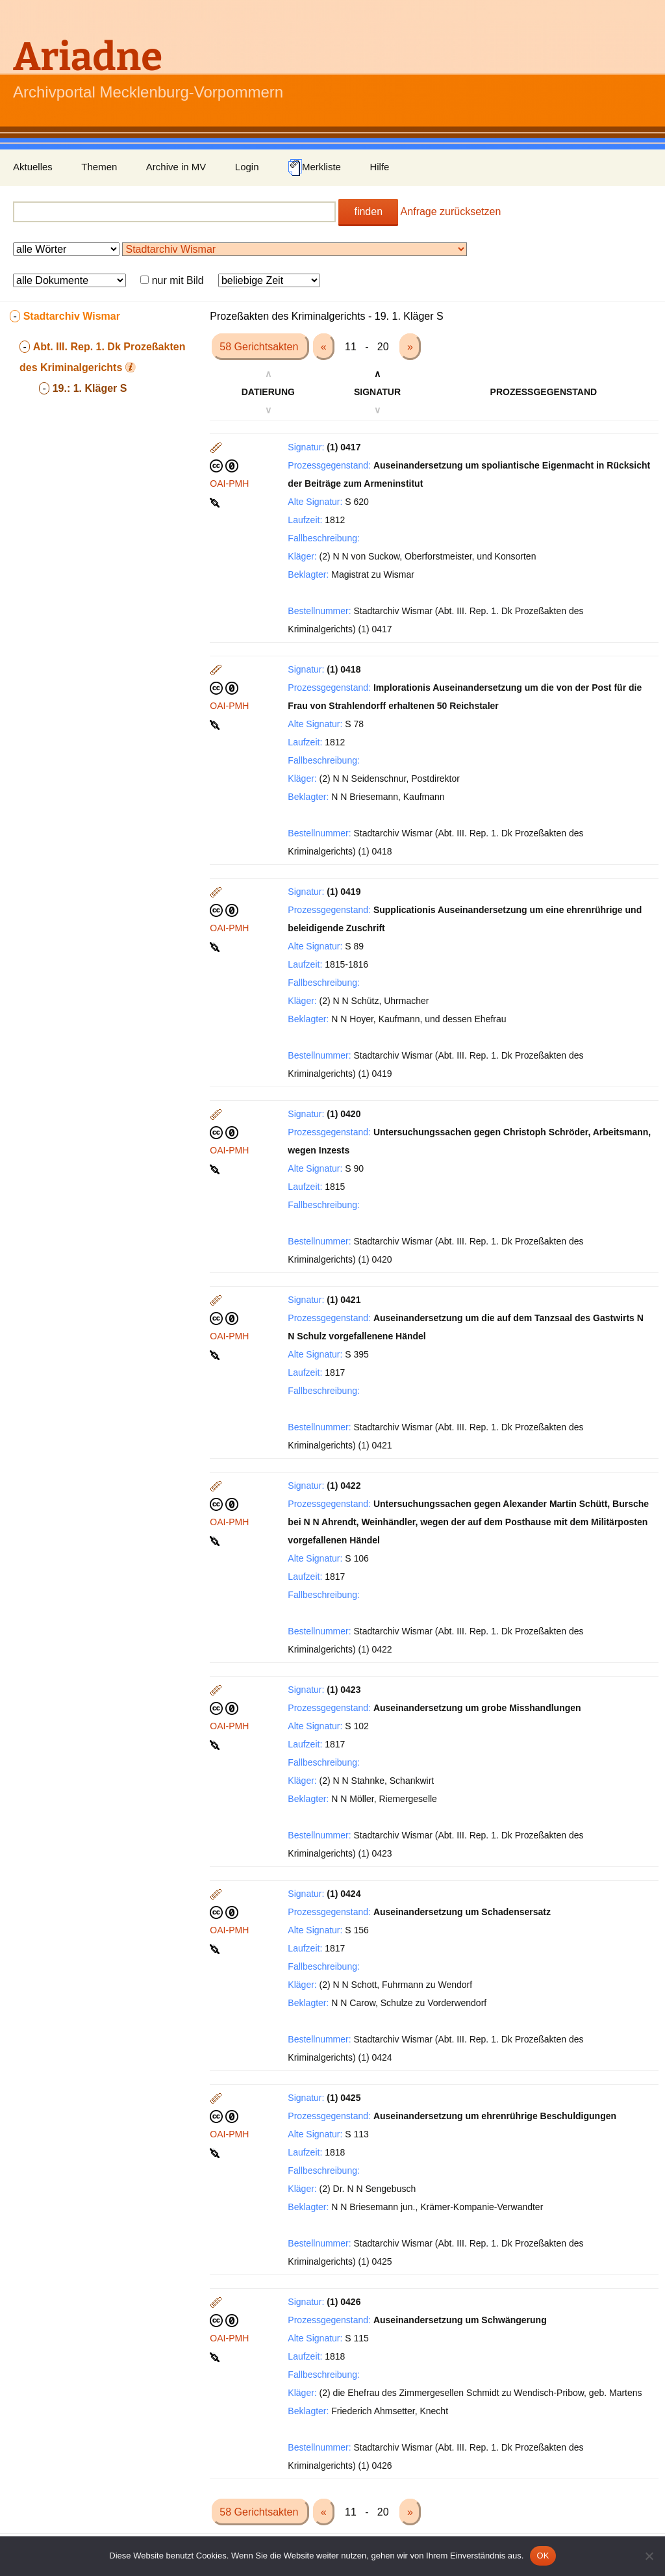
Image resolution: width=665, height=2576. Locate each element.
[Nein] (648, 2555)
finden (368, 211)
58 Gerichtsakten (260, 346)
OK (542, 2555)
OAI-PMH (229, 483)
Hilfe (379, 166)
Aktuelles (33, 166)
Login (247, 166)
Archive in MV (176, 166)
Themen (99, 166)
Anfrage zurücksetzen (451, 211)
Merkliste (314, 167)
